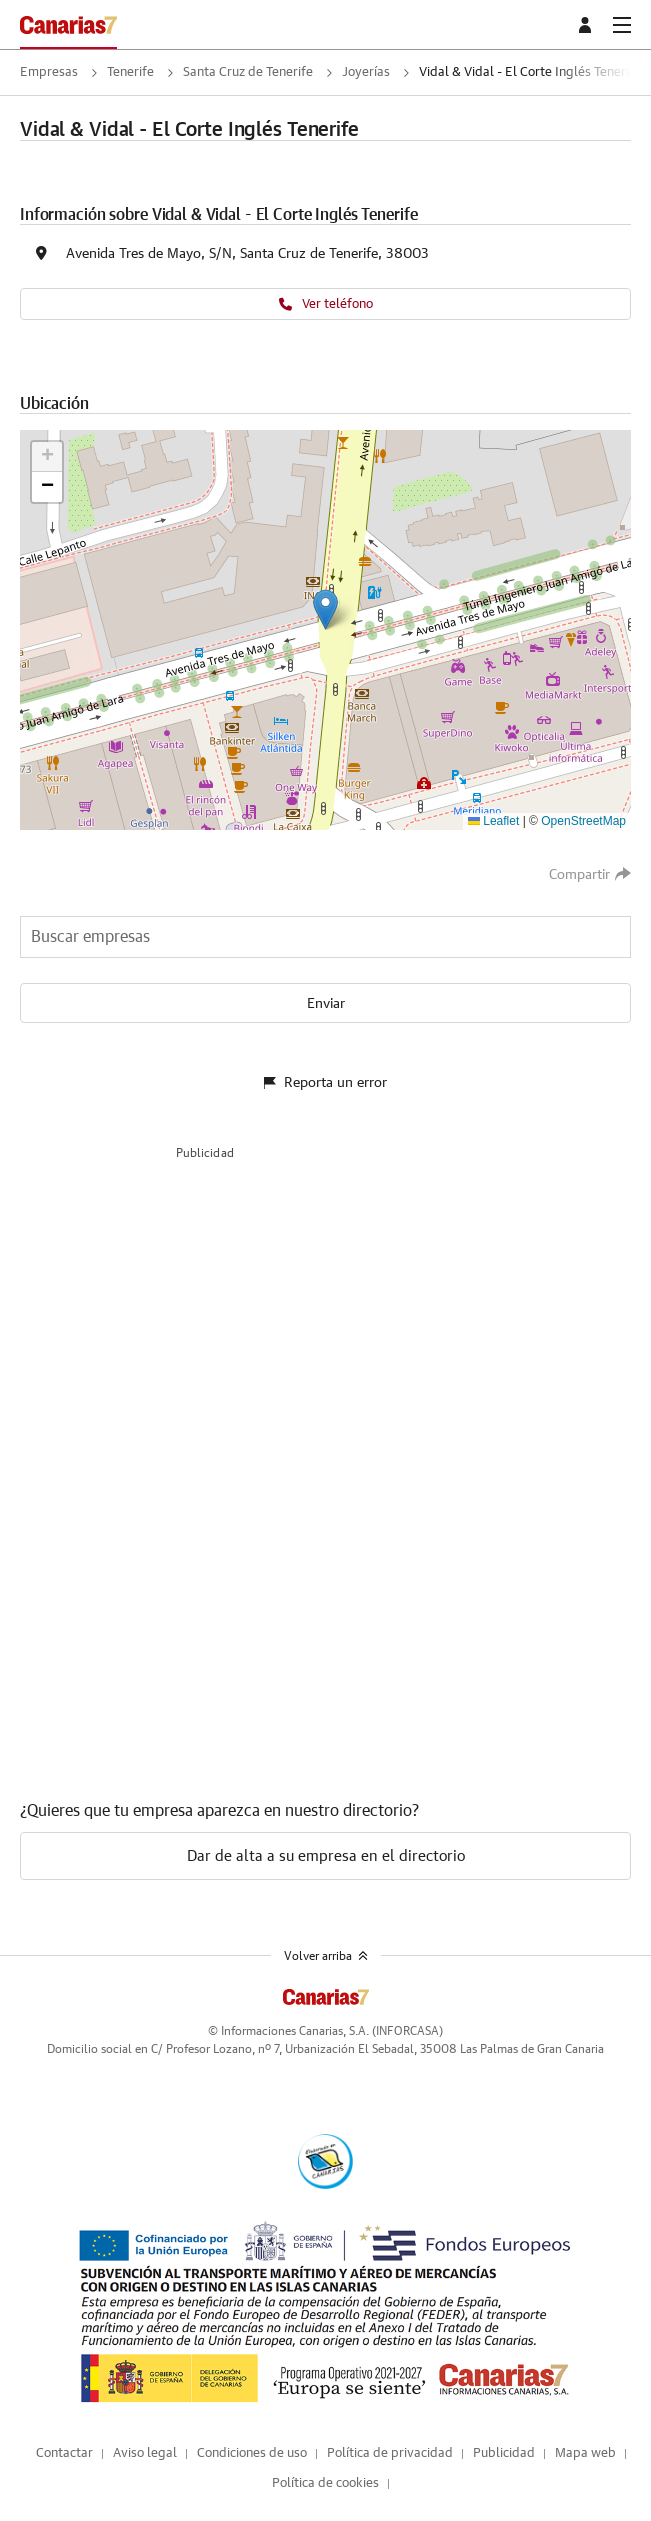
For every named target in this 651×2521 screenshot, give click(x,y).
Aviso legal (145, 2453)
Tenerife (130, 72)
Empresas (49, 72)
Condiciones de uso (252, 2453)
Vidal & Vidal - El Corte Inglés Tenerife (530, 72)
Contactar (64, 2453)
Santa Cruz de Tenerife (248, 72)
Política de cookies (325, 2483)
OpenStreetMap (583, 821)
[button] (325, 609)
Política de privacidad (390, 2453)
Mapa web (585, 2453)
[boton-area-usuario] (588, 25)
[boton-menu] (622, 25)
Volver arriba (326, 1956)
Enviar (326, 1004)
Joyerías (366, 72)
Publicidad (504, 2453)
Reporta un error (325, 1083)
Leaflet (493, 821)
